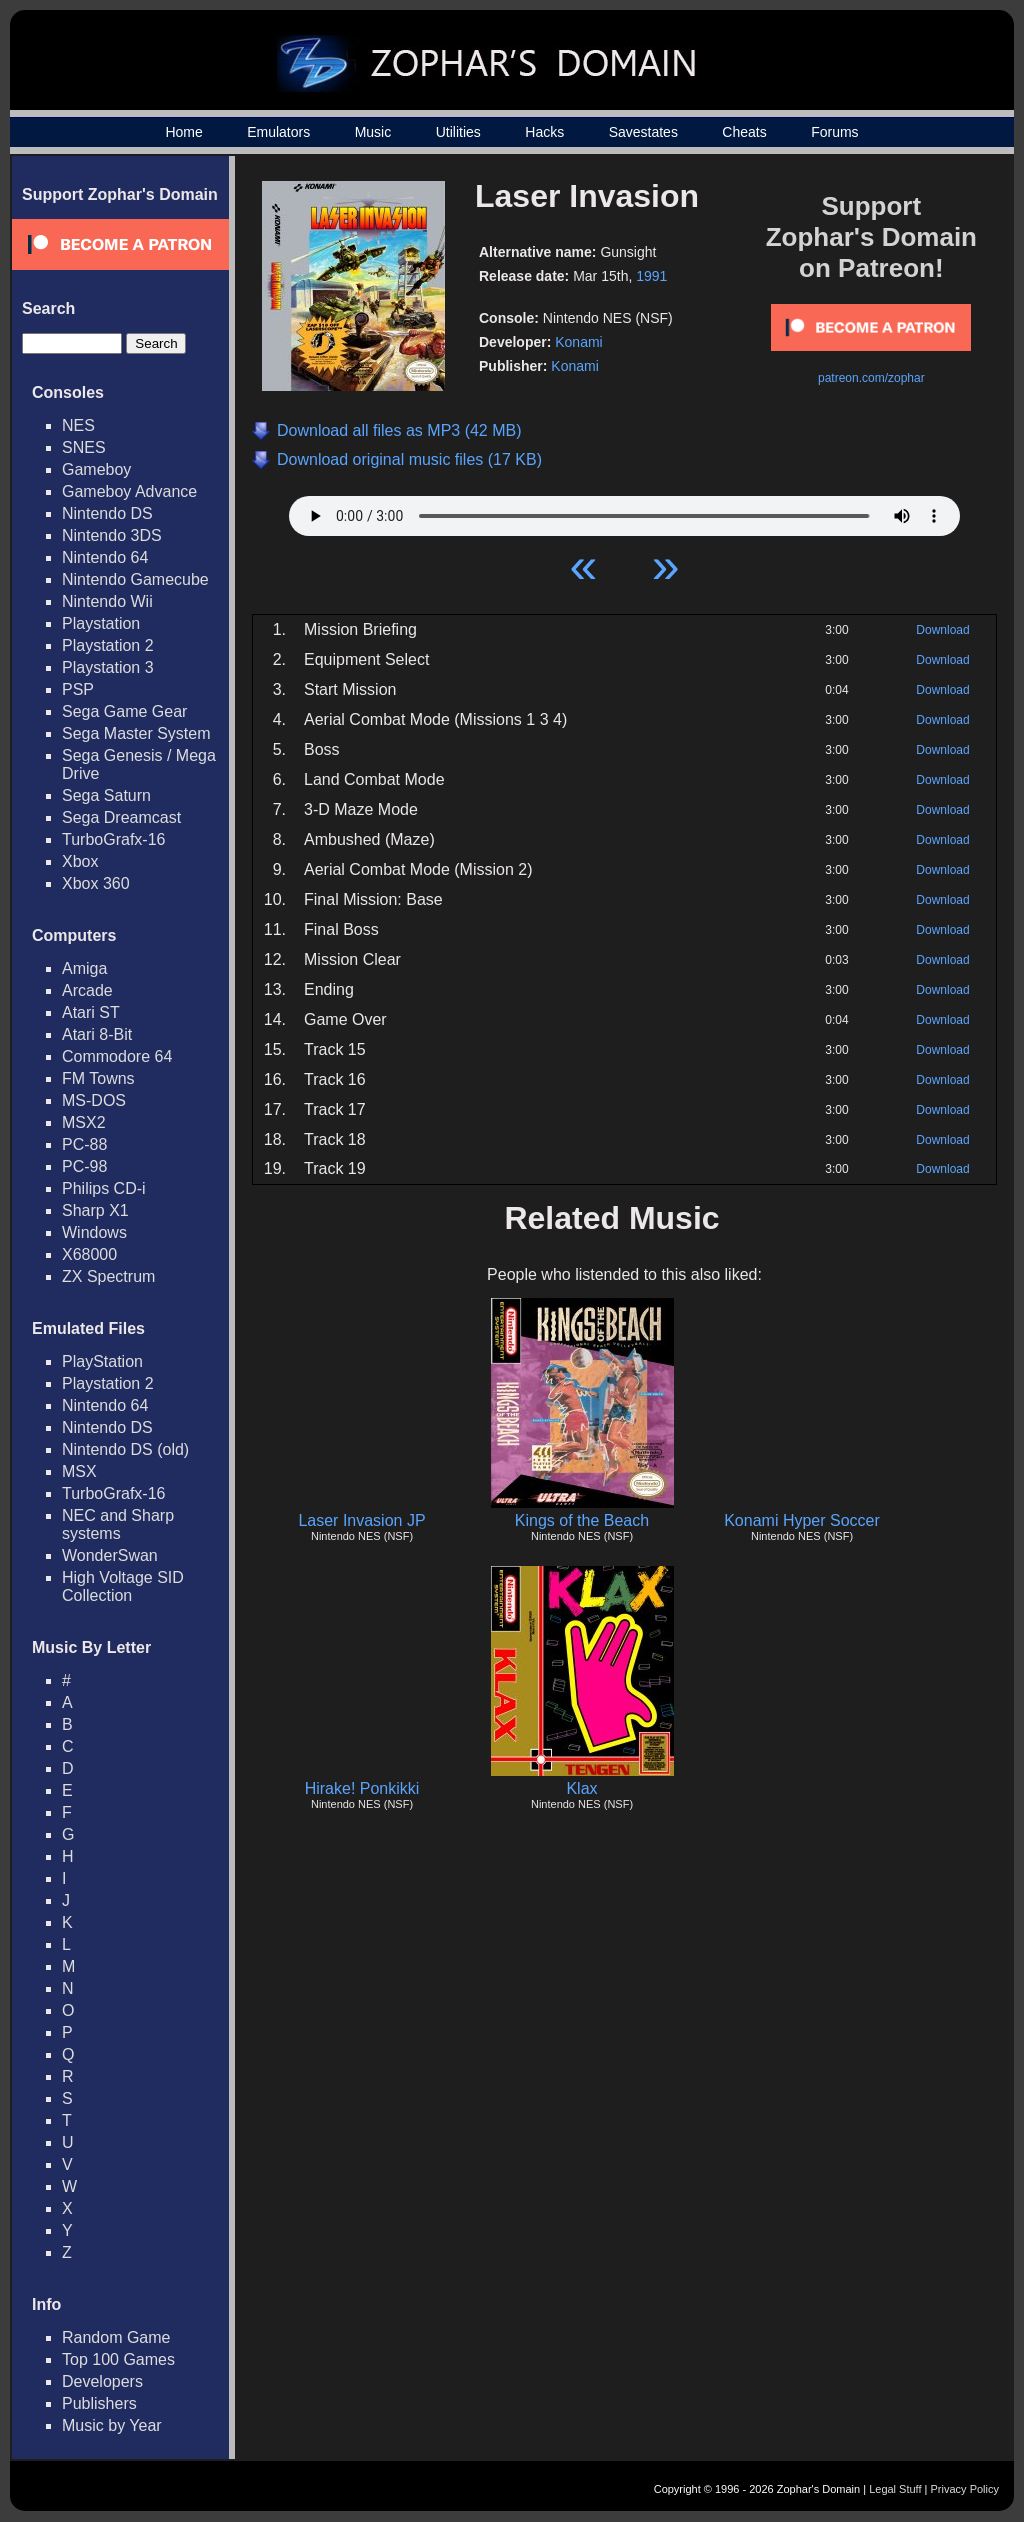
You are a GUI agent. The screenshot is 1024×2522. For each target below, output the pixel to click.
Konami (578, 342)
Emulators (278, 132)
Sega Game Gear (124, 711)
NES (78, 425)
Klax (581, 1788)
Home (183, 132)
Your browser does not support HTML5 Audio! (624, 511)
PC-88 (84, 1144)
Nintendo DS (107, 513)
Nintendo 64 (105, 557)
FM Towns (98, 1078)
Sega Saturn (106, 795)
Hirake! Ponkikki (362, 1788)
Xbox (80, 861)
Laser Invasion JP (361, 1520)
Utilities (458, 132)
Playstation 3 (108, 667)
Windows (94, 1232)
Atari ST (91, 1012)
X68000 (89, 1254)
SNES (84, 447)
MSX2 (84, 1122)
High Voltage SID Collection (123, 1586)
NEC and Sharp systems (118, 1524)
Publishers (99, 2403)
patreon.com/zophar (871, 378)
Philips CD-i (104, 1188)
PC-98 (84, 1166)
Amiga (84, 968)
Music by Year (112, 2425)
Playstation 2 (108, 645)
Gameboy (96, 469)
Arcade (87, 990)
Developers (102, 2381)
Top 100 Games (118, 2359)
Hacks (544, 132)
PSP (78, 689)
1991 (651, 276)
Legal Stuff (895, 2489)
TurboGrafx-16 (113, 839)
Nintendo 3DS (112, 535)
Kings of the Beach (582, 1520)
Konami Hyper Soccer (802, 1520)
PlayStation (102, 1361)
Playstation (101, 623)
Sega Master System (136, 733)
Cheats (744, 132)
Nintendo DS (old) (125, 1449)
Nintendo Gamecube (135, 579)
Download (942, 630)
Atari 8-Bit (97, 1034)
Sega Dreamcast (121, 817)
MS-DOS (94, 1100)
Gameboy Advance (129, 491)
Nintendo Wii (107, 601)
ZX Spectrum (108, 1276)
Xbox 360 (96, 883)
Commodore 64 (117, 1056)
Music (373, 132)
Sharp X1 (95, 1210)
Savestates (643, 132)
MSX (79, 1471)
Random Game (116, 2337)
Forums (834, 132)
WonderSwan (110, 1555)
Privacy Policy (965, 2489)
